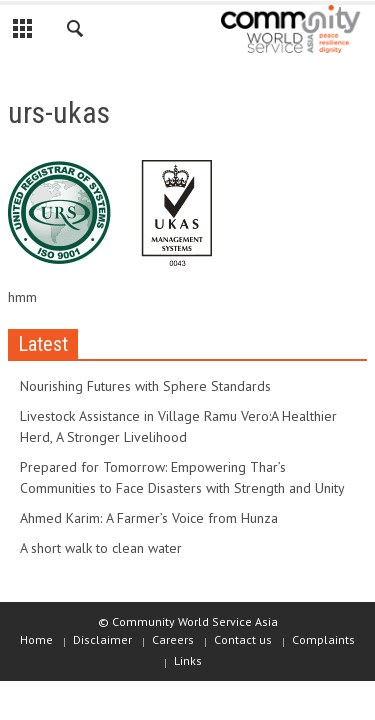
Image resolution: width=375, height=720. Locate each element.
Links (188, 660)
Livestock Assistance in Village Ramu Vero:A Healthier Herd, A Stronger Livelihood (178, 426)
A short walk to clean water (101, 548)
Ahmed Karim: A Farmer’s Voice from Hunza (149, 518)
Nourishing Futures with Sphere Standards (145, 386)
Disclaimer (102, 639)
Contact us (243, 639)
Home (36, 639)
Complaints (323, 639)
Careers (173, 639)
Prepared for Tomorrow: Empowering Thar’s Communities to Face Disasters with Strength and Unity (182, 477)
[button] (76, 32)
